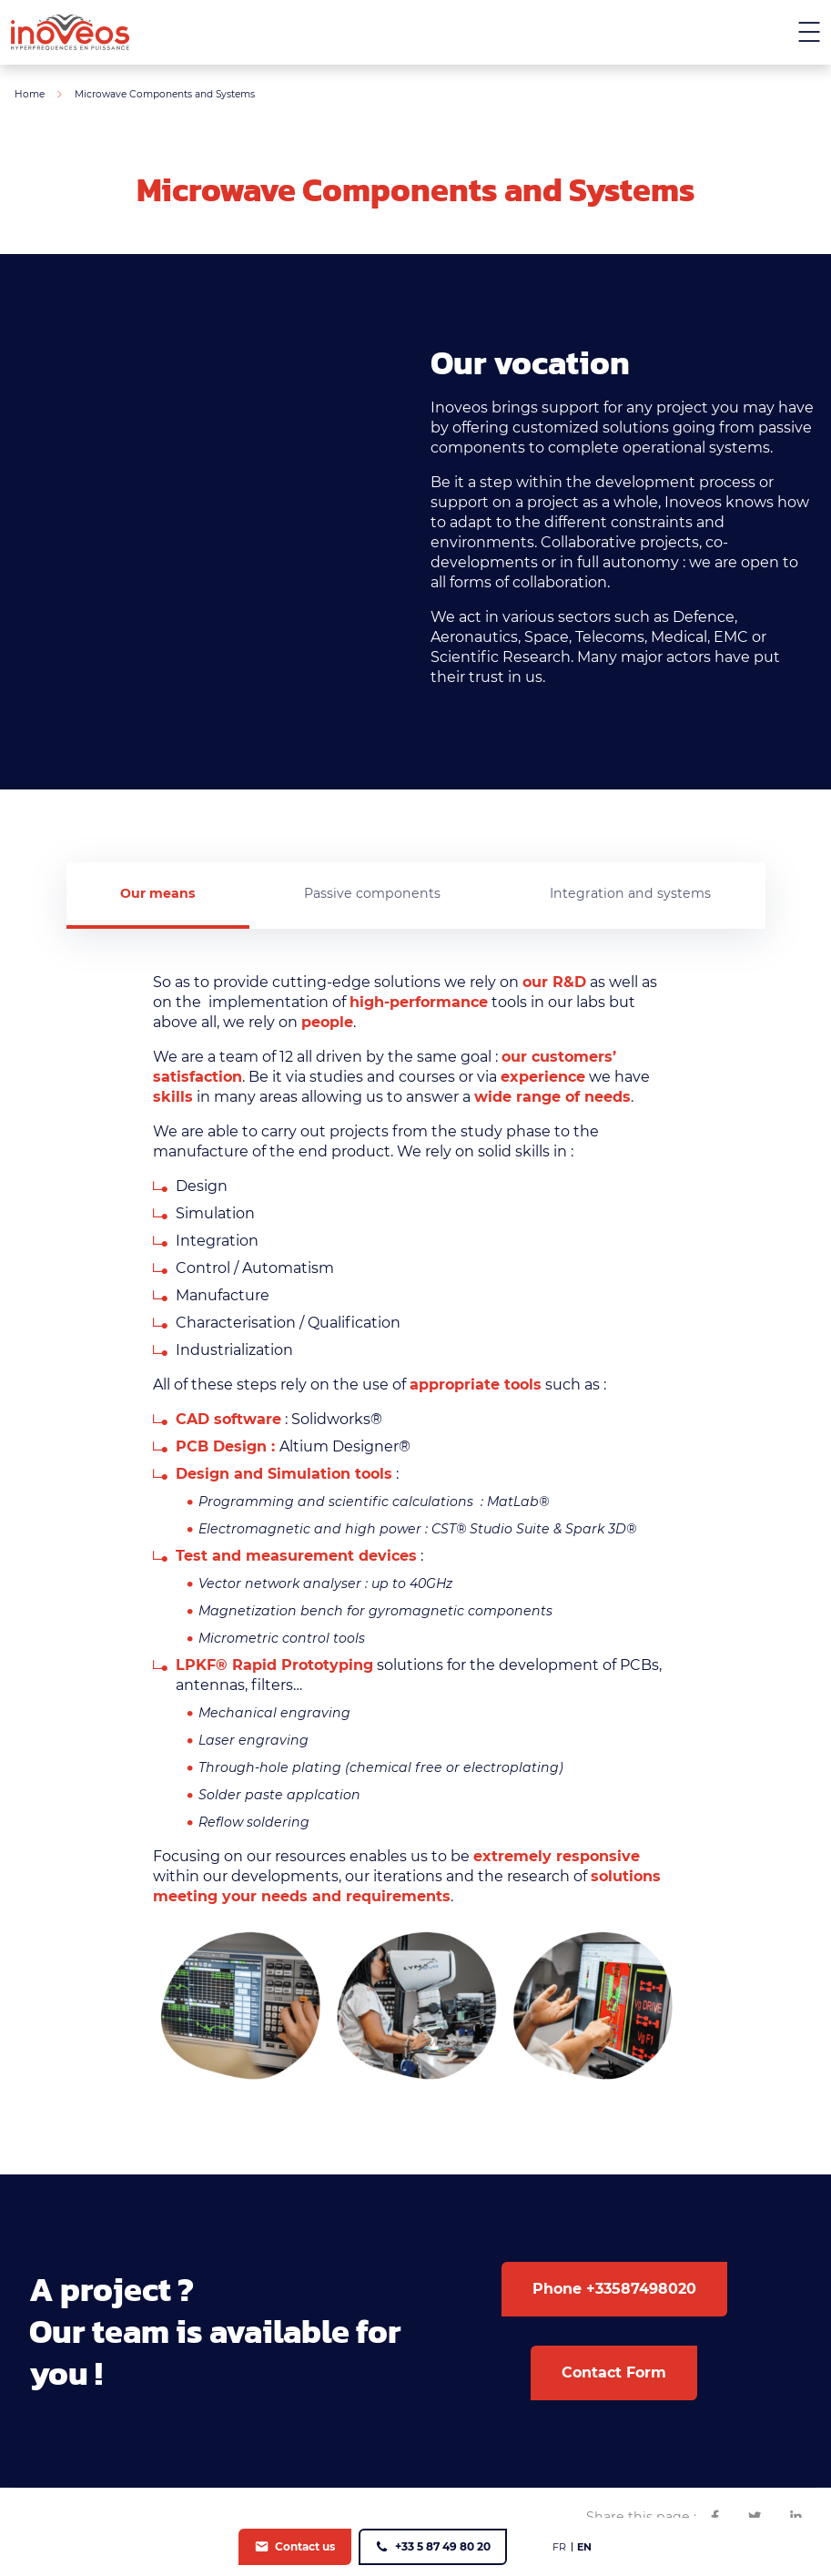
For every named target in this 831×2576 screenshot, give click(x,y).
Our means (157, 893)
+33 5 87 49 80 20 (443, 2546)
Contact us (305, 2546)
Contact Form (614, 2373)
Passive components (372, 893)
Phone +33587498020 (614, 2289)
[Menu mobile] (809, 32)
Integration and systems (630, 893)
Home (30, 94)
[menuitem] (559, 2546)
